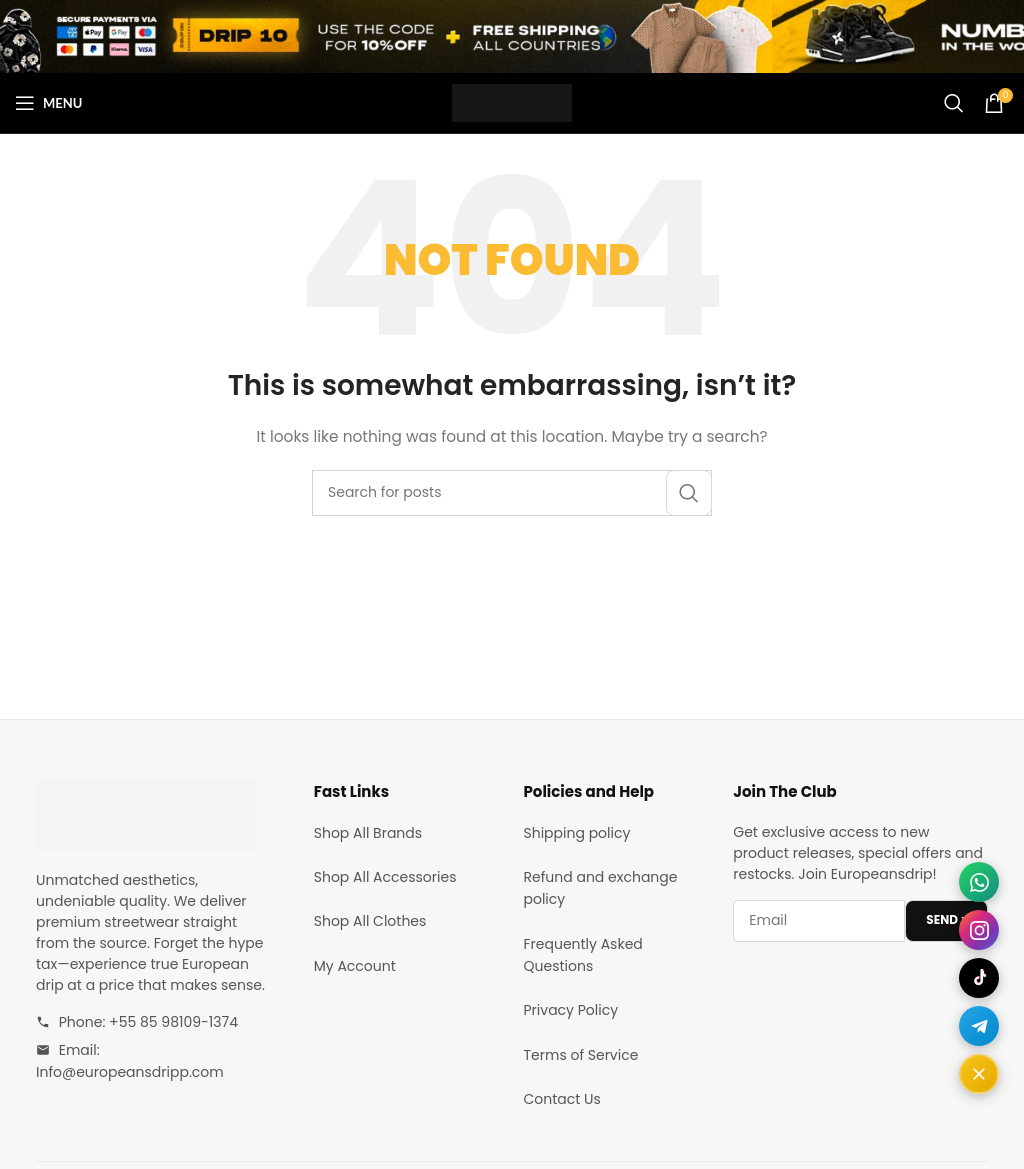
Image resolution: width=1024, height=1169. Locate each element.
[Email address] (819, 921)
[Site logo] (512, 102)
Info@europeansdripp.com (130, 1072)
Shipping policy (577, 833)
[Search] (954, 103)
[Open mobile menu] (48, 103)
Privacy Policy (571, 1010)
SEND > (946, 919)
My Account (355, 966)
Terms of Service (581, 1055)
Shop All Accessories (385, 877)
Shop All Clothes (370, 921)
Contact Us (562, 1099)
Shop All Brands (368, 833)
